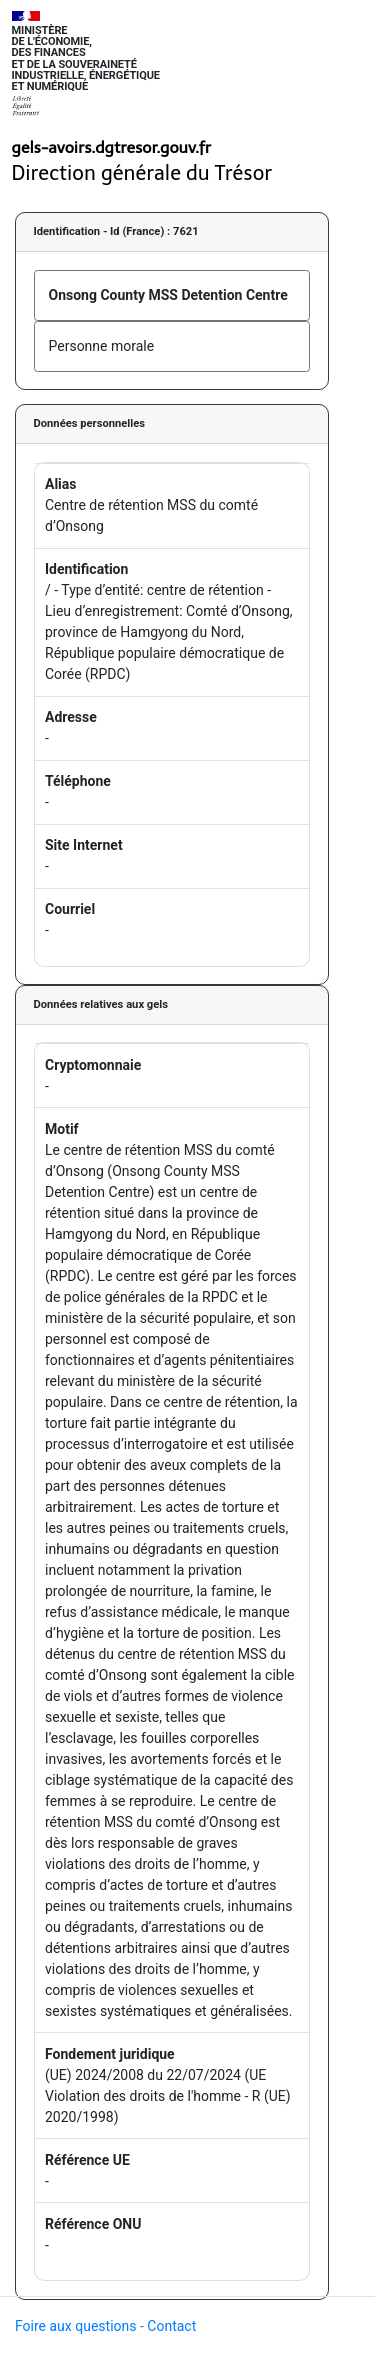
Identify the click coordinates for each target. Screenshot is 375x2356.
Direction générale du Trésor (142, 173)
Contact (171, 2326)
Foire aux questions (76, 2326)
